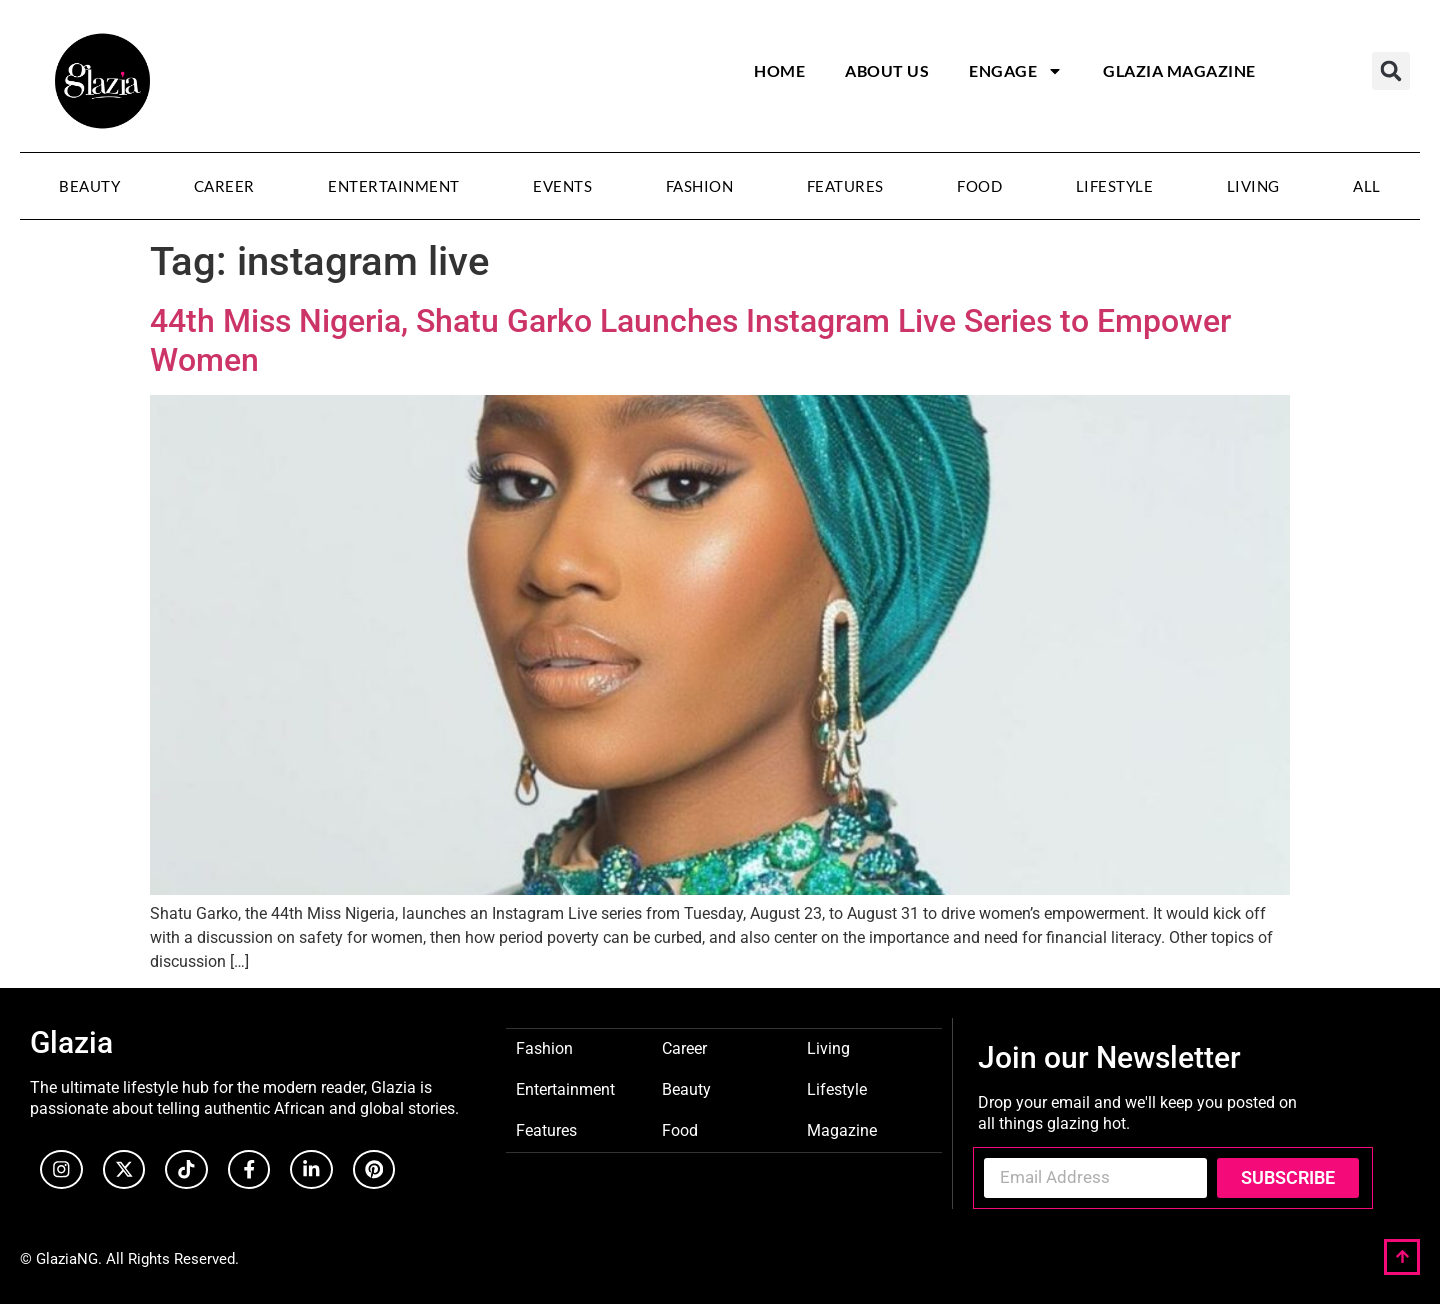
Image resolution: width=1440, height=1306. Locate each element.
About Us (887, 70)
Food (979, 186)
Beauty (89, 186)
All (1367, 186)
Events (562, 186)
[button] (1391, 71)
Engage (1016, 71)
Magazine (842, 1129)
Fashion (700, 186)
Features (845, 186)
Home (779, 70)
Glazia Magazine (1179, 70)
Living (1253, 186)
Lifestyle (1115, 186)
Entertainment (394, 186)
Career (224, 186)
